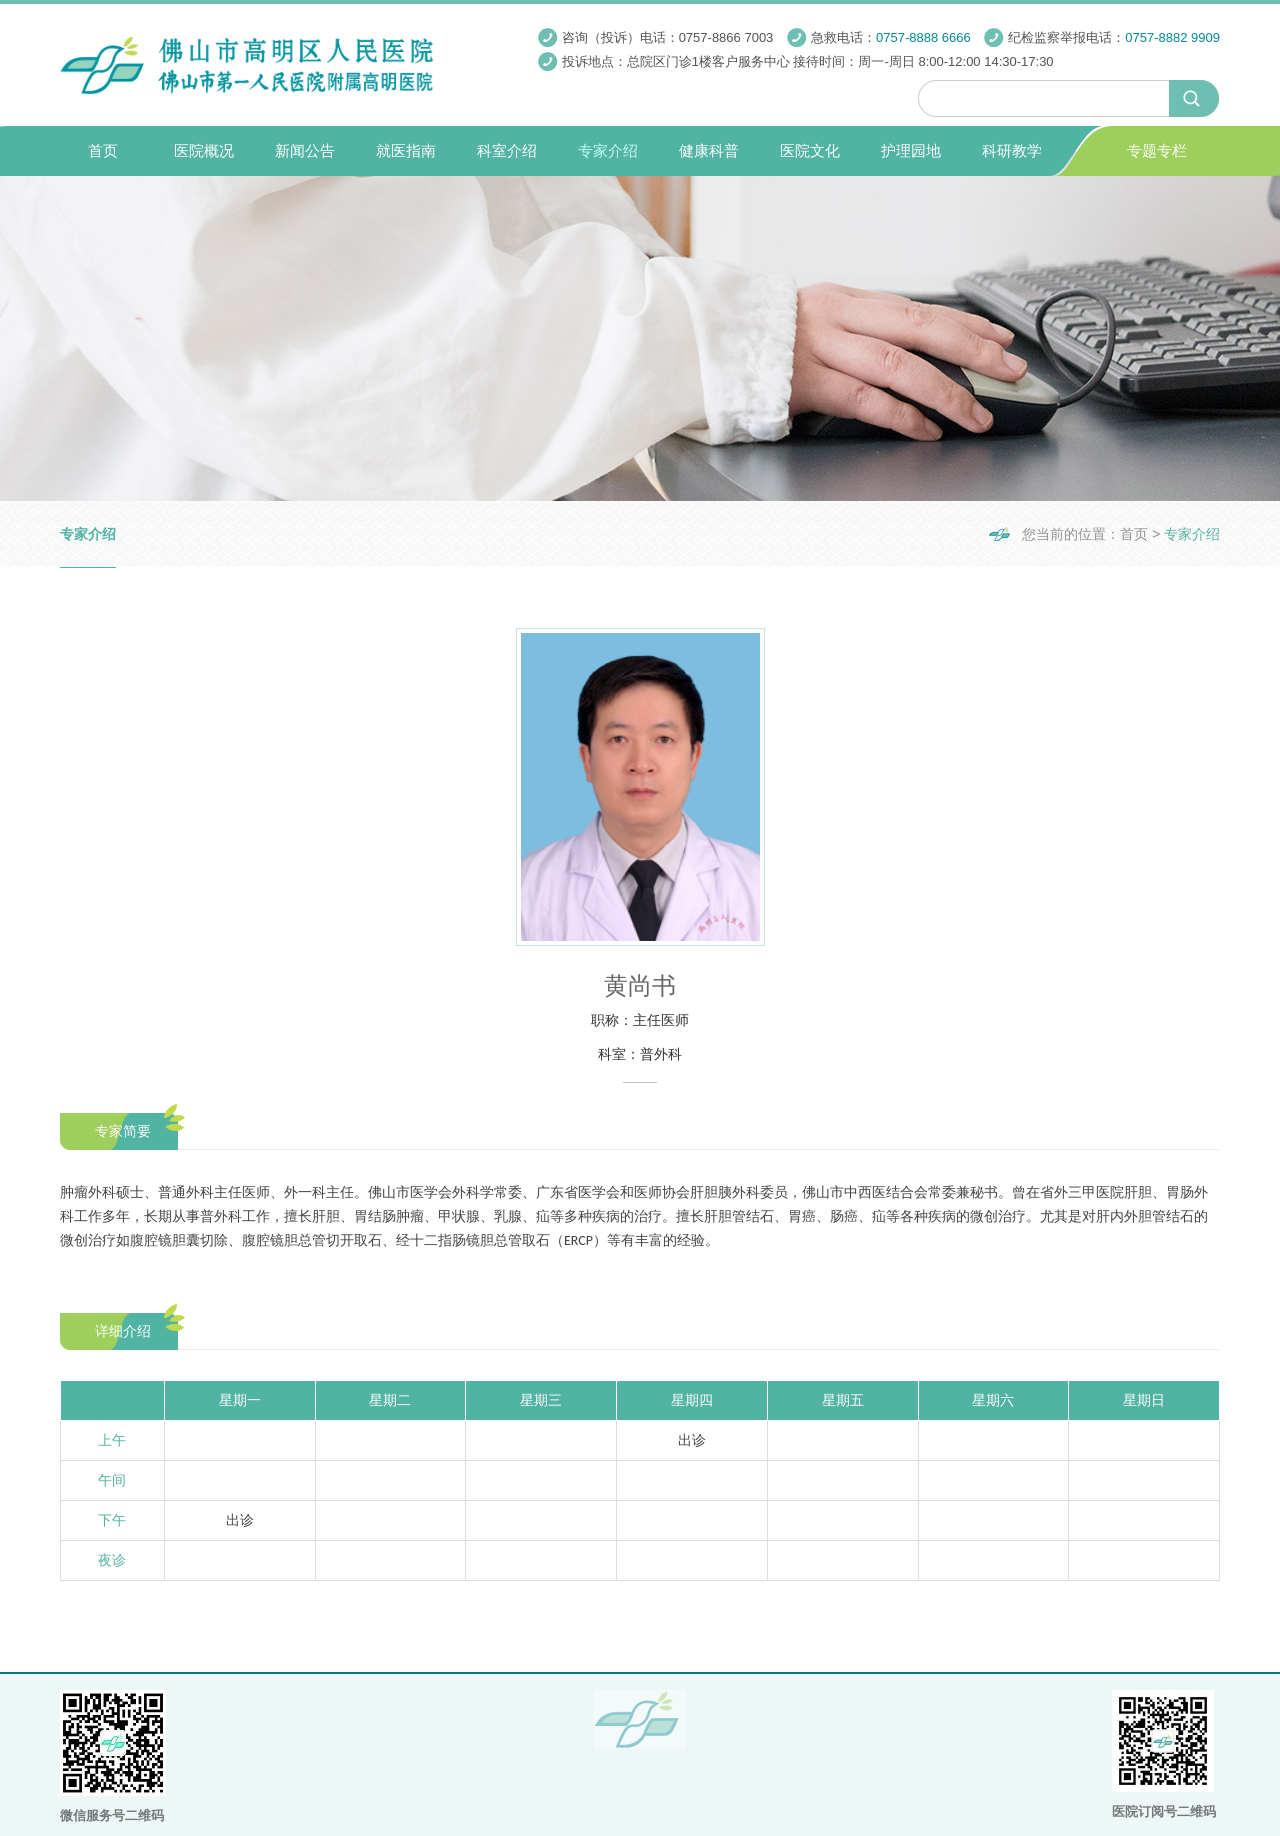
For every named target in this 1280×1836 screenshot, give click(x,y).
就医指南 (406, 150)
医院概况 (204, 150)
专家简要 (123, 1131)
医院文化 (810, 150)
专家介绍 (608, 150)
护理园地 (911, 150)
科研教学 (1012, 150)
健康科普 (709, 150)
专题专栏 (1157, 150)
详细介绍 (123, 1331)
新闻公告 (305, 150)
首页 (103, 150)
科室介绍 (507, 150)
